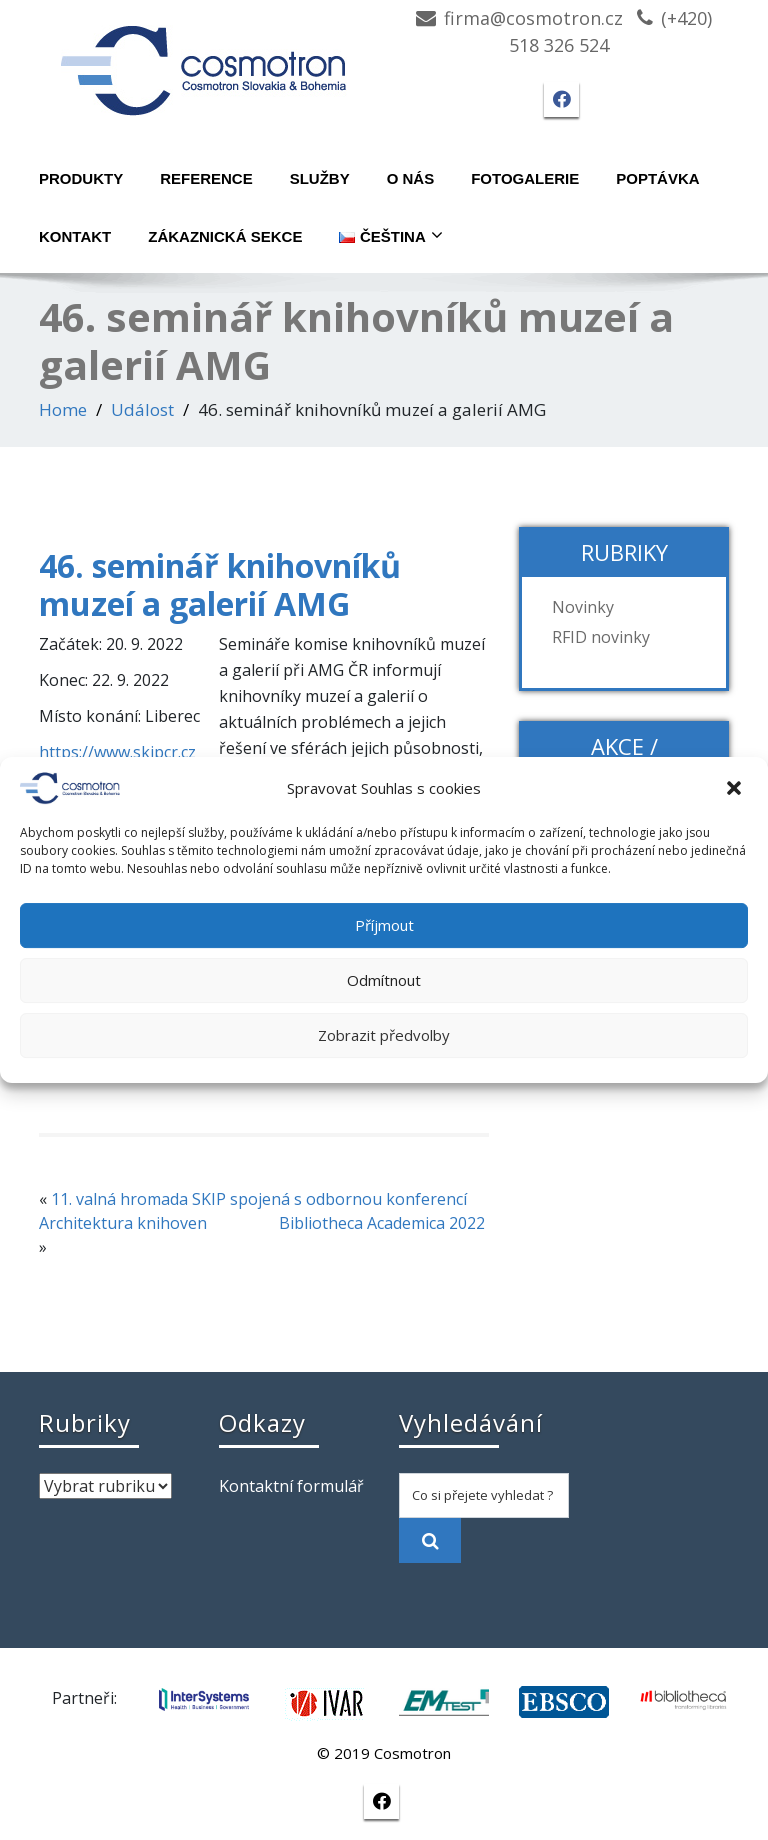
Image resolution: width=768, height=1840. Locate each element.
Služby (320, 178)
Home (63, 409)
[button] (736, 788)
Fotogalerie (525, 178)
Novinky (583, 607)
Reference (206, 178)
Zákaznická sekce (225, 236)
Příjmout (384, 925)
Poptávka (657, 178)
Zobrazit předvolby (384, 1035)
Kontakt (75, 236)
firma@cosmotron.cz (533, 18)
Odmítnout (384, 980)
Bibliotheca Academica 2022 (382, 1223)
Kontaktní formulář (291, 1486)
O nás (411, 178)
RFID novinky (601, 637)
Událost (142, 409)
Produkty (81, 178)
